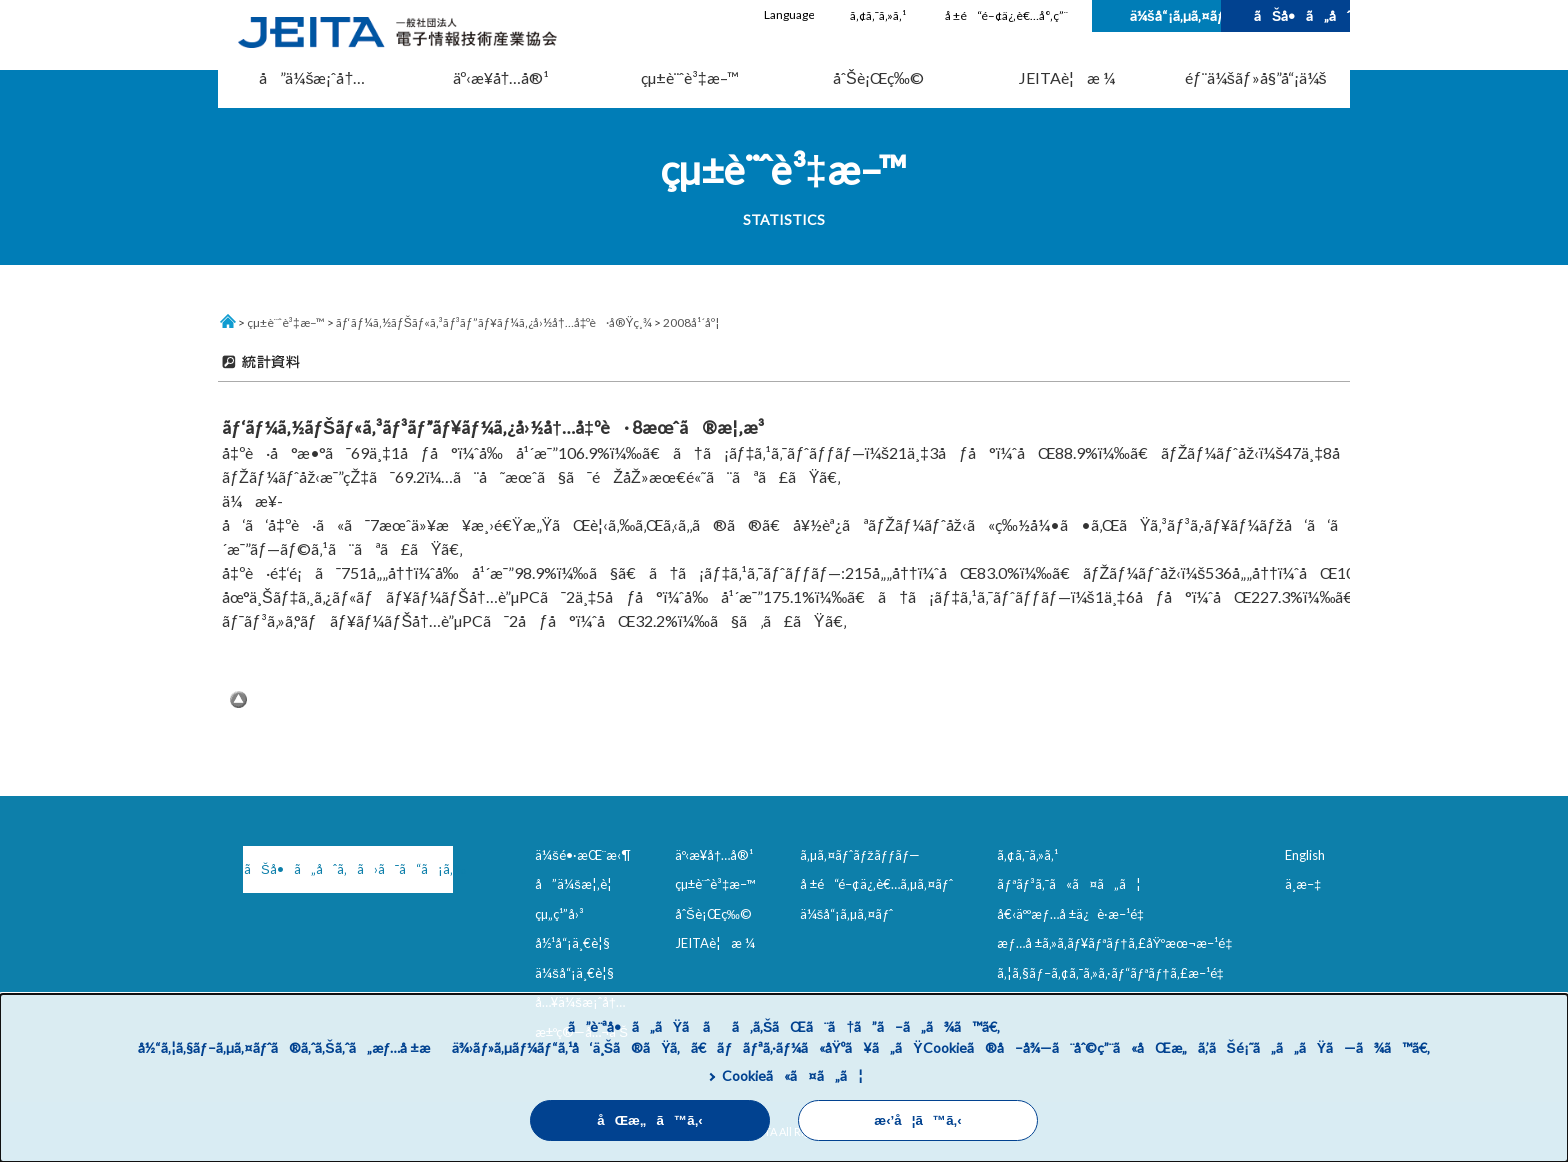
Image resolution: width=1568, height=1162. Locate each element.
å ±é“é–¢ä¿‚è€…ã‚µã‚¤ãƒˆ (876, 884)
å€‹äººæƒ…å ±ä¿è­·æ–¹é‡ (1074, 914)
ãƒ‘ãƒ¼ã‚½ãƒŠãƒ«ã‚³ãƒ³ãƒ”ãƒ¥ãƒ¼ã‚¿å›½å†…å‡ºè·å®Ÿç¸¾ (494, 322)
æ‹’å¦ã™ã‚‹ (917, 1120)
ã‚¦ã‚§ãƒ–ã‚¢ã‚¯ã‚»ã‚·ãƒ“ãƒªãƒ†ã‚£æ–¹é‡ (1114, 973)
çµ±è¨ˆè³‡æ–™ (690, 77)
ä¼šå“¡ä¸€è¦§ (574, 973)
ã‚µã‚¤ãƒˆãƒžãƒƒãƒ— (860, 855)
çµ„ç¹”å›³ (559, 914)
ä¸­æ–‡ (1303, 884)
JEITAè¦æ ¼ (1067, 77)
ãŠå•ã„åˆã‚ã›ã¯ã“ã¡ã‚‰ (348, 869)
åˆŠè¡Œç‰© (878, 77)
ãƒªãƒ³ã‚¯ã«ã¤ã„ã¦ (1068, 884)
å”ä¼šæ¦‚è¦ (578, 884)
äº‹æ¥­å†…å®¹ (501, 77)
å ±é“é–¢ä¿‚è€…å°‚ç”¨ (1006, 15)
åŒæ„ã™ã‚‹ (650, 1120)
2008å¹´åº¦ (691, 322)
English (1305, 855)
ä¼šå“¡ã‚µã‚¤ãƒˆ (1175, 15)
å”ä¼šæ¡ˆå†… (312, 77)
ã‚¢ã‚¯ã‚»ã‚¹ (878, 15)
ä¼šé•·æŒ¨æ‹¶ (583, 855)
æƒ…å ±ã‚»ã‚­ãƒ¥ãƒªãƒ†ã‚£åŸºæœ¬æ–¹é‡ (1118, 943)
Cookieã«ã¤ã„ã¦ (792, 1075)
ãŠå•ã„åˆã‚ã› (1302, 15)
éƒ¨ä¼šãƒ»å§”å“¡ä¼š (1256, 77)
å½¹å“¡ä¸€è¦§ (572, 943)
